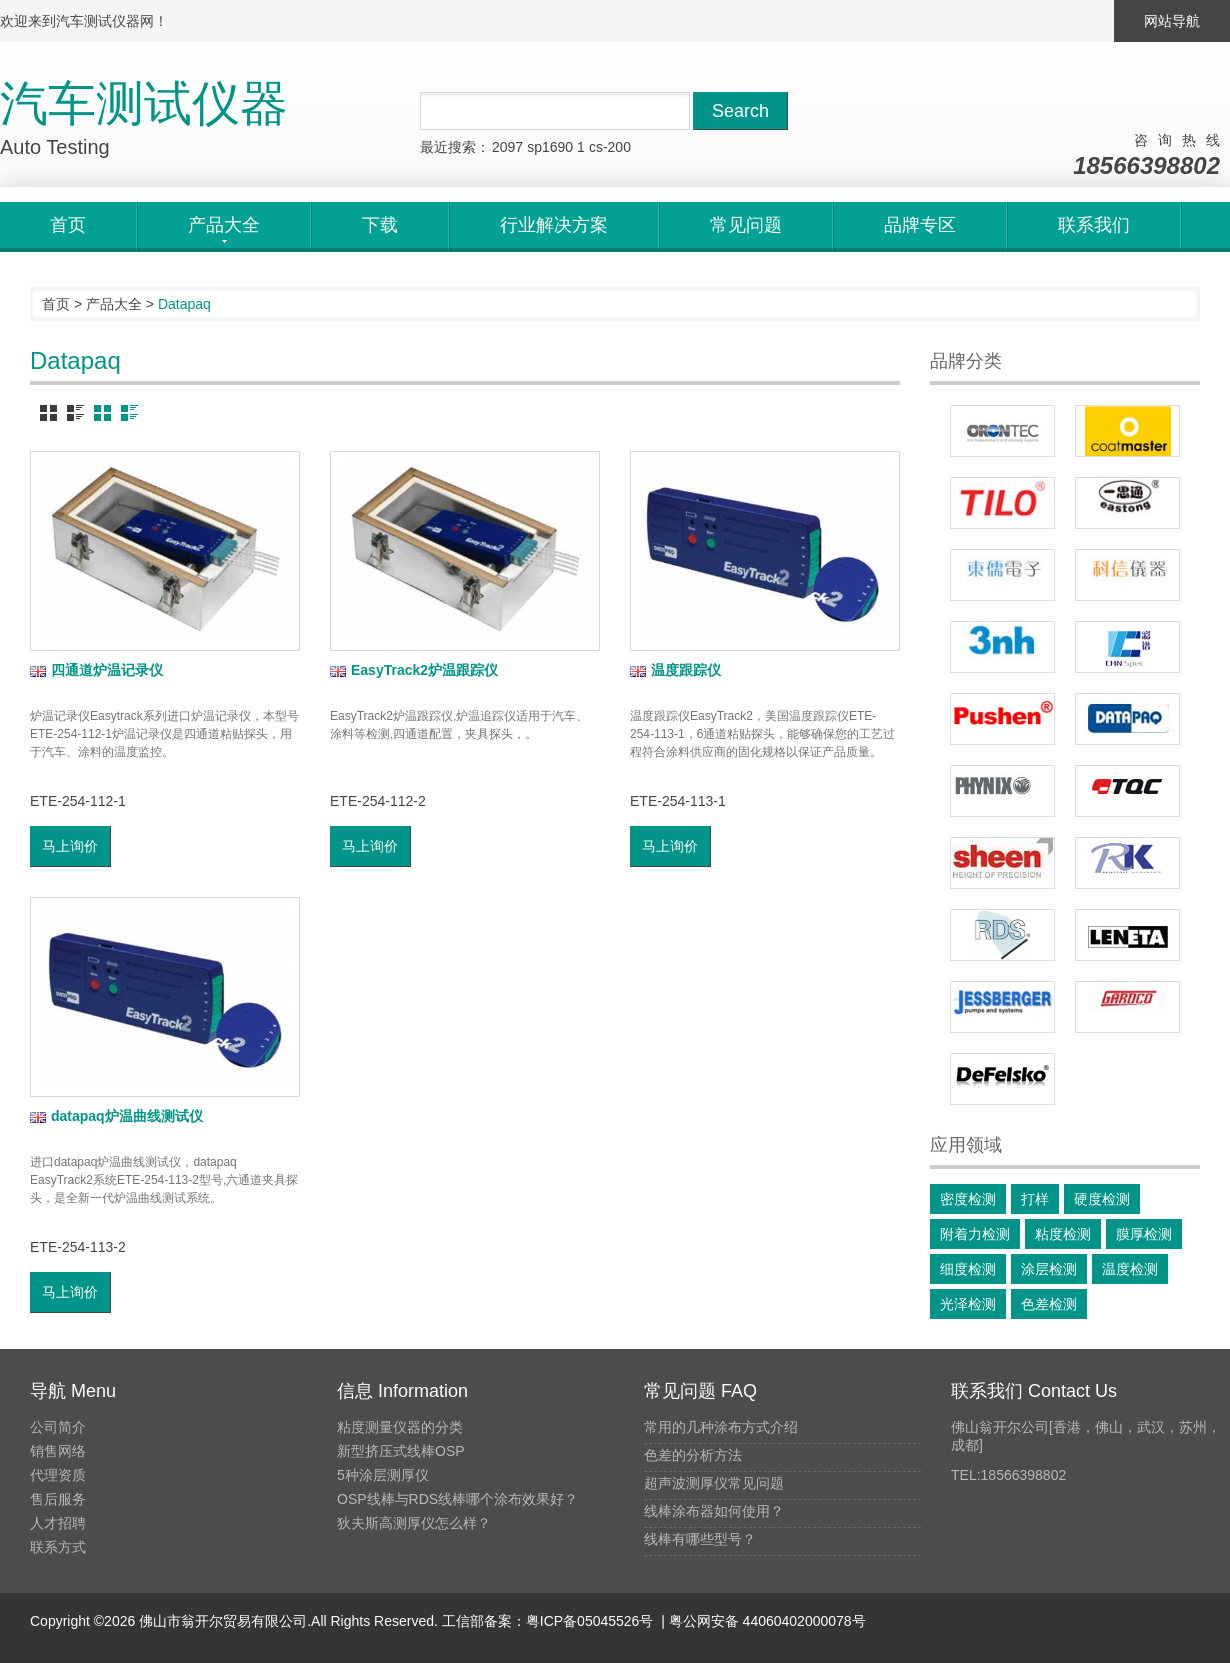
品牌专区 (920, 225)
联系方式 (58, 1547)
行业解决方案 (554, 225)
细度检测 (968, 1269)
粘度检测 (1063, 1234)
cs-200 (610, 147)
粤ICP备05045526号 (590, 1621)
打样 (1035, 1199)
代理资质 (58, 1475)
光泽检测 (968, 1304)
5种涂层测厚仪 (383, 1475)
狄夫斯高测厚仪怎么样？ (414, 1523)
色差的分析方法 (693, 1455)
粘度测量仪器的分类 (400, 1427)
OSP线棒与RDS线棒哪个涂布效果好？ (457, 1499)
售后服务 (58, 1499)
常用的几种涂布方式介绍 (721, 1427)
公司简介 (58, 1427)
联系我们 (1094, 225)
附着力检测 (975, 1234)
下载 (380, 225)
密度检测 (968, 1199)
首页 (68, 225)
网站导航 (1172, 21)
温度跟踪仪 (675, 670)
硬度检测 (1102, 1199)
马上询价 (70, 846)
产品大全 (114, 304)
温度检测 (1130, 1269)
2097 (507, 147)
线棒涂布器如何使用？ (714, 1511)
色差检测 (1049, 1304)
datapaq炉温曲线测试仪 (116, 1116)
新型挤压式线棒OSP (401, 1451)
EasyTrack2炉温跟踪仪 (414, 670)
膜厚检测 (1144, 1234)
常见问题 (746, 225)
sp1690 (550, 147)
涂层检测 (1049, 1269)
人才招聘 (58, 1523)
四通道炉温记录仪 (96, 670)
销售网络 (58, 1451)
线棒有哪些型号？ (700, 1539)
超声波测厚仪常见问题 (714, 1483)
